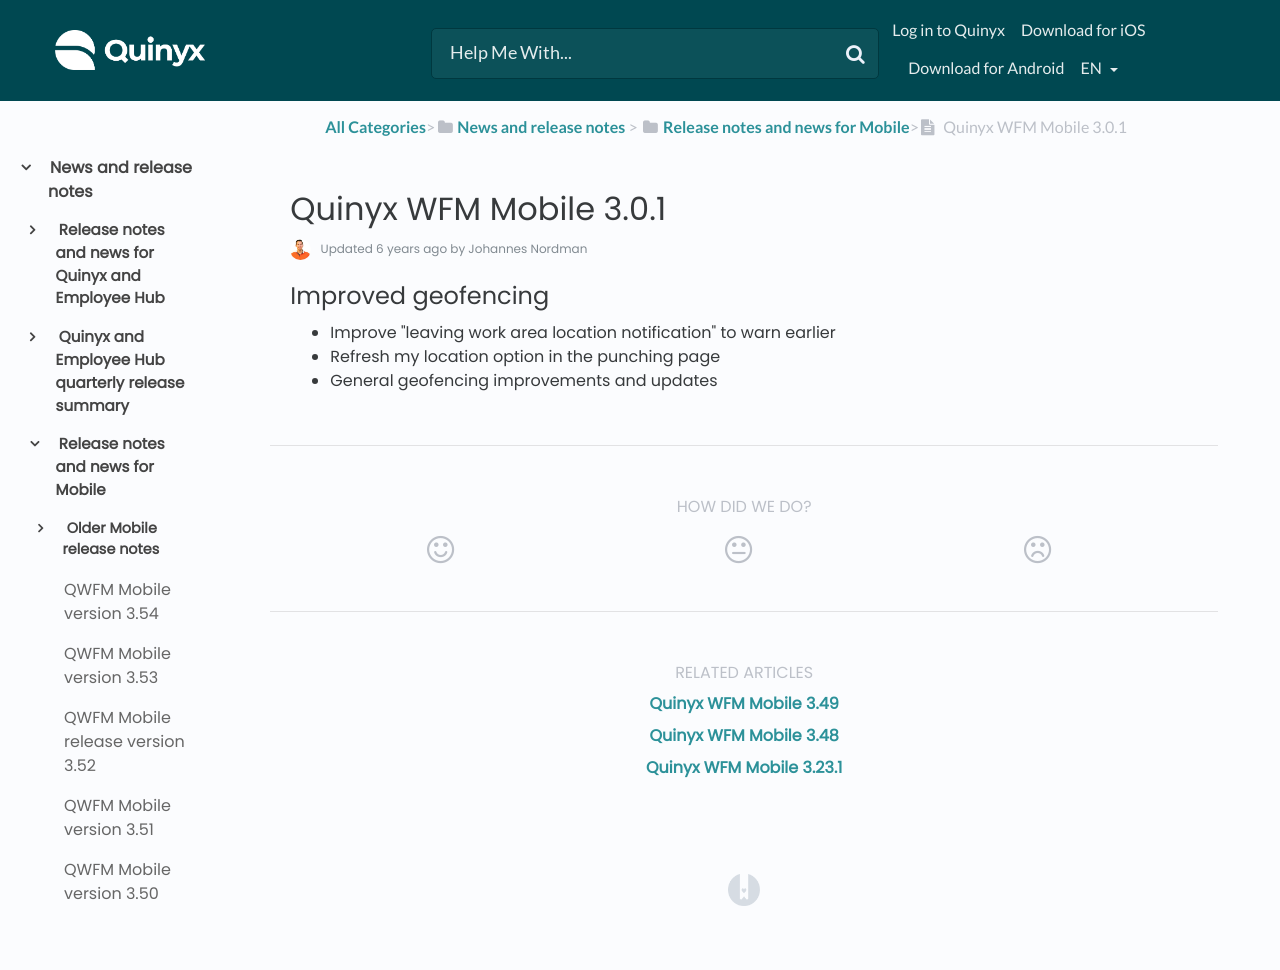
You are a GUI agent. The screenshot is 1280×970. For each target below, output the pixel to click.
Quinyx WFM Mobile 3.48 (744, 735)
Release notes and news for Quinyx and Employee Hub (110, 264)
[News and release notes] (530, 127)
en (1092, 68)
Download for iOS (1083, 30)
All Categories (375, 127)
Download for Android (986, 68)
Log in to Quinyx (948, 30)
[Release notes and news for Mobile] (775, 127)
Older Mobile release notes (110, 540)
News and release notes (120, 179)
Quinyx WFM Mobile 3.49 (744, 703)
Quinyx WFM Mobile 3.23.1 (744, 767)
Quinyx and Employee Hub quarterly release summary (120, 371)
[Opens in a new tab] (744, 888)
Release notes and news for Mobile (110, 467)
